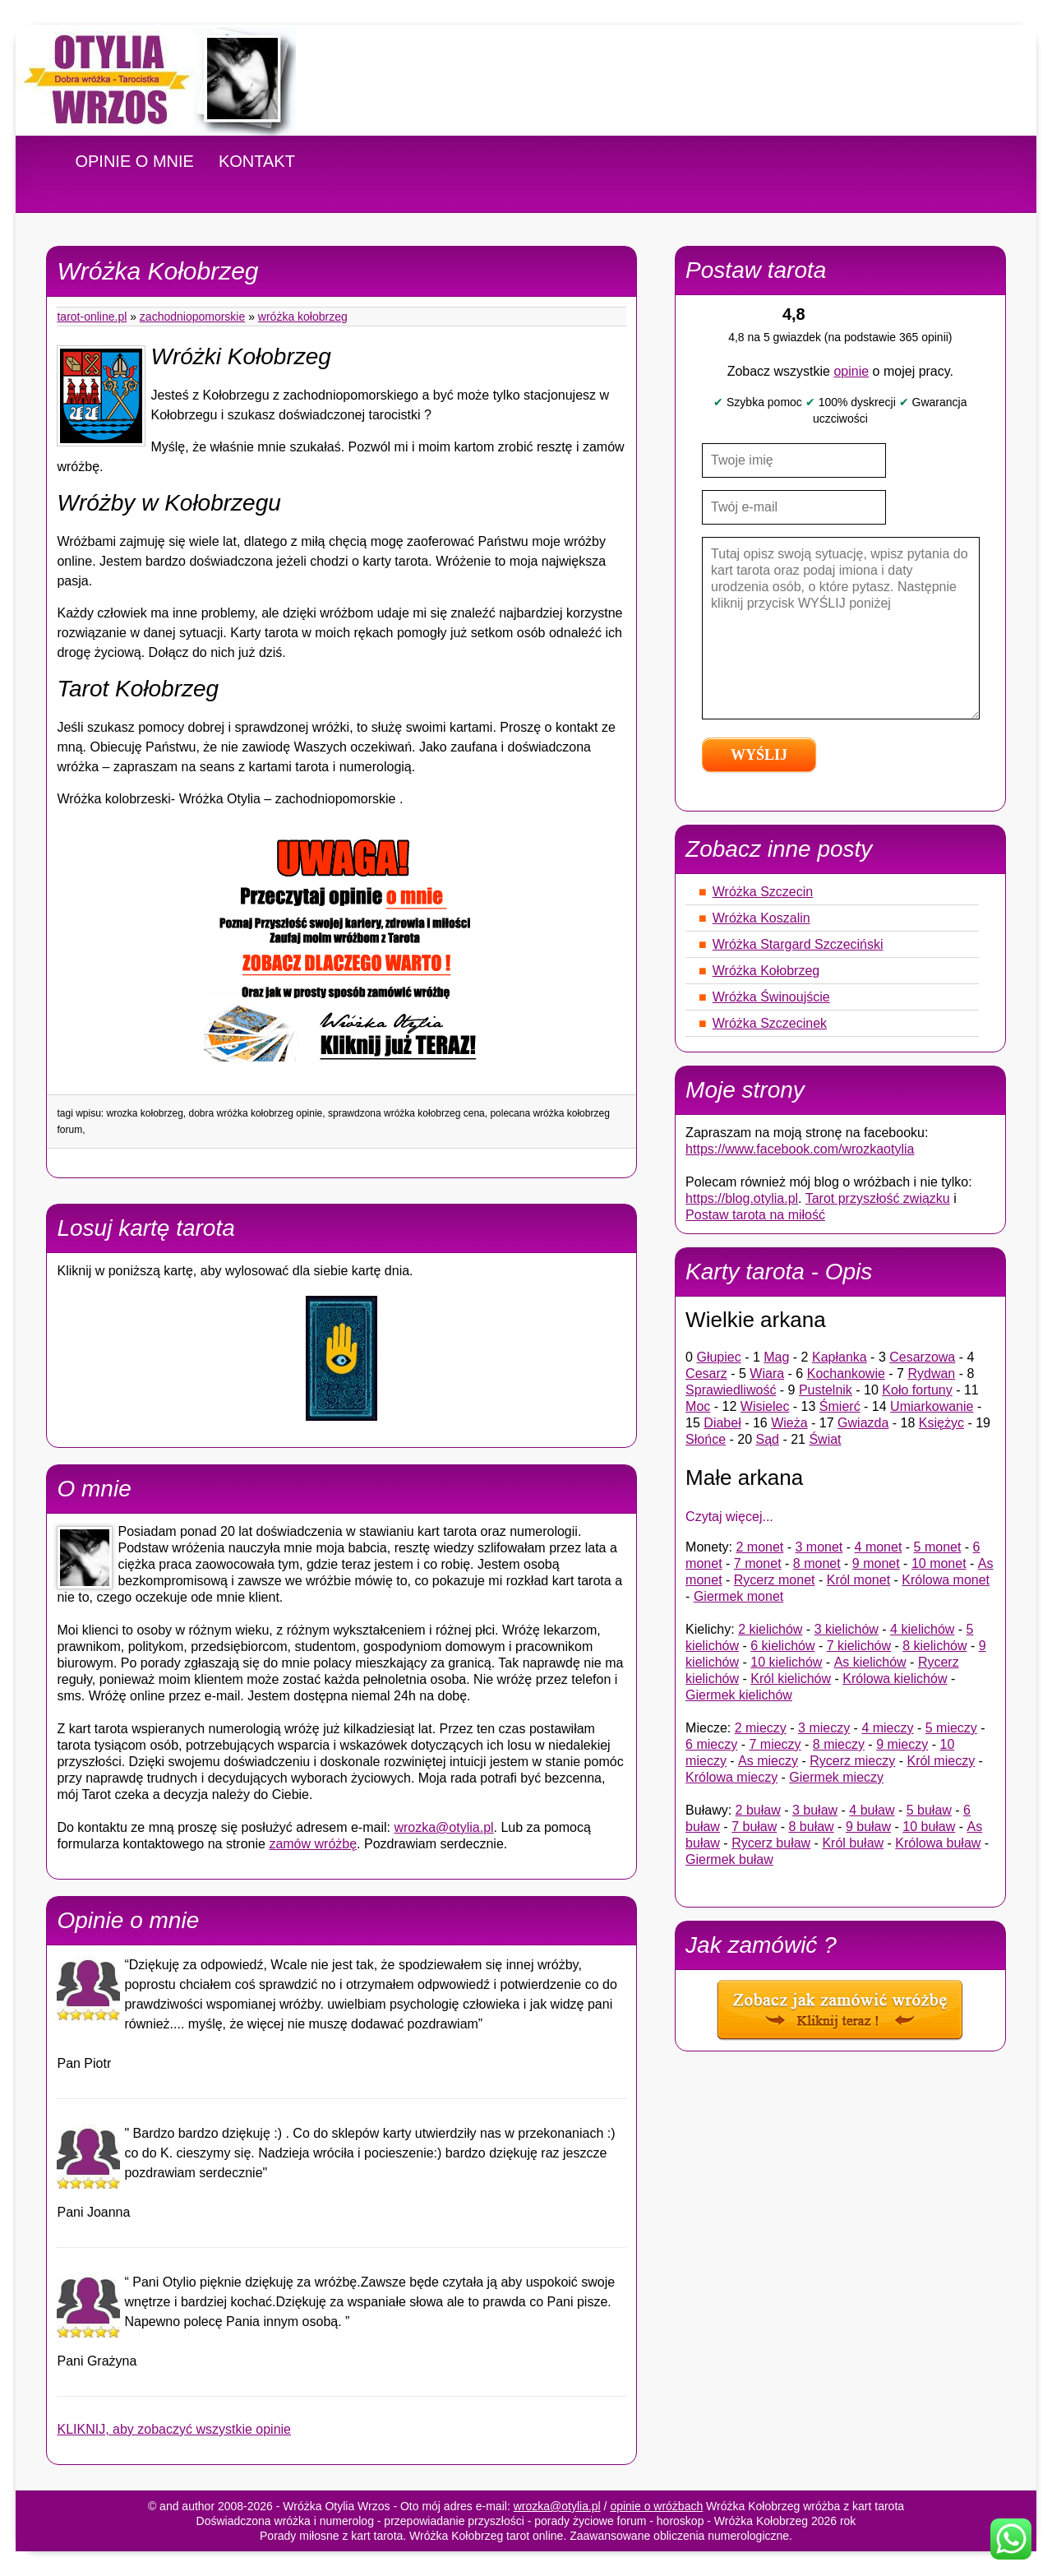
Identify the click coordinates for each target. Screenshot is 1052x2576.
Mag (776, 1357)
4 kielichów (922, 1629)
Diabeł (722, 1423)
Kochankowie (846, 1373)
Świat (825, 1439)
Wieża (789, 1423)
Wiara (767, 1373)
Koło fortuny (917, 1390)
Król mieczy (941, 1761)
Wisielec (765, 1406)
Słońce (705, 1439)
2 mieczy (761, 1728)
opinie (851, 371)
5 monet (938, 1547)
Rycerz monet (774, 1580)
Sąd (767, 1439)
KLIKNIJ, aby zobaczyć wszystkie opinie (174, 2429)
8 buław (811, 1827)
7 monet (758, 1563)
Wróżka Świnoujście (771, 997)
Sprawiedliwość (730, 1390)
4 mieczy (887, 1728)
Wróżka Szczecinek (770, 1023)
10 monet (939, 1563)
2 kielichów (770, 1629)
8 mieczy (839, 1744)
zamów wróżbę (313, 1844)
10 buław (928, 1827)
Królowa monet (946, 1580)
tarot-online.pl (92, 316)
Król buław (853, 1843)
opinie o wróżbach (656, 2506)
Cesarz (706, 1373)
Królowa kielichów (894, 1679)
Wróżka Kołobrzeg (303, 316)
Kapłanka (839, 1357)
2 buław (758, 1810)
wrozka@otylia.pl (443, 1827)
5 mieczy (951, 1728)
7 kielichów (859, 1646)
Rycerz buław (770, 1843)
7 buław (754, 1827)
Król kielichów (790, 1679)
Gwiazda (862, 1423)
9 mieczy (902, 1744)
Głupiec (718, 1357)
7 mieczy (775, 1744)
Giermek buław (729, 1859)
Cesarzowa (922, 1357)
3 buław (814, 1810)
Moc (697, 1406)
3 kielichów (846, 1629)
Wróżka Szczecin (763, 892)
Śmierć (840, 1406)
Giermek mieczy (836, 1777)
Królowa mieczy (731, 1777)
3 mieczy (824, 1728)
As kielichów (870, 1662)
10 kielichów (786, 1662)
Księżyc (941, 1423)
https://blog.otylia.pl (741, 1198)
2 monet (759, 1547)
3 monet (819, 1547)
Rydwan (931, 1373)
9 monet (876, 1563)
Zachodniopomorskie (192, 316)
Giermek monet (738, 1596)
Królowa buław (937, 1843)
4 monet (878, 1547)
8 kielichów (934, 1646)
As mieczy (768, 1761)
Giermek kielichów (738, 1695)
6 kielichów (782, 1646)
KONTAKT (257, 161)
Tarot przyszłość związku (877, 1198)
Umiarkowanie (931, 1406)
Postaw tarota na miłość (755, 1215)
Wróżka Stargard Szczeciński (798, 944)
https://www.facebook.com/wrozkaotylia (799, 1149)
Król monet (858, 1580)
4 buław (871, 1810)
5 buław (929, 1810)
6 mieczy (711, 1744)
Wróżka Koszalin (761, 918)
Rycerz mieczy (852, 1761)
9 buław (868, 1827)
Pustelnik (825, 1390)
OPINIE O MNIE (134, 161)
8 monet (817, 1563)
